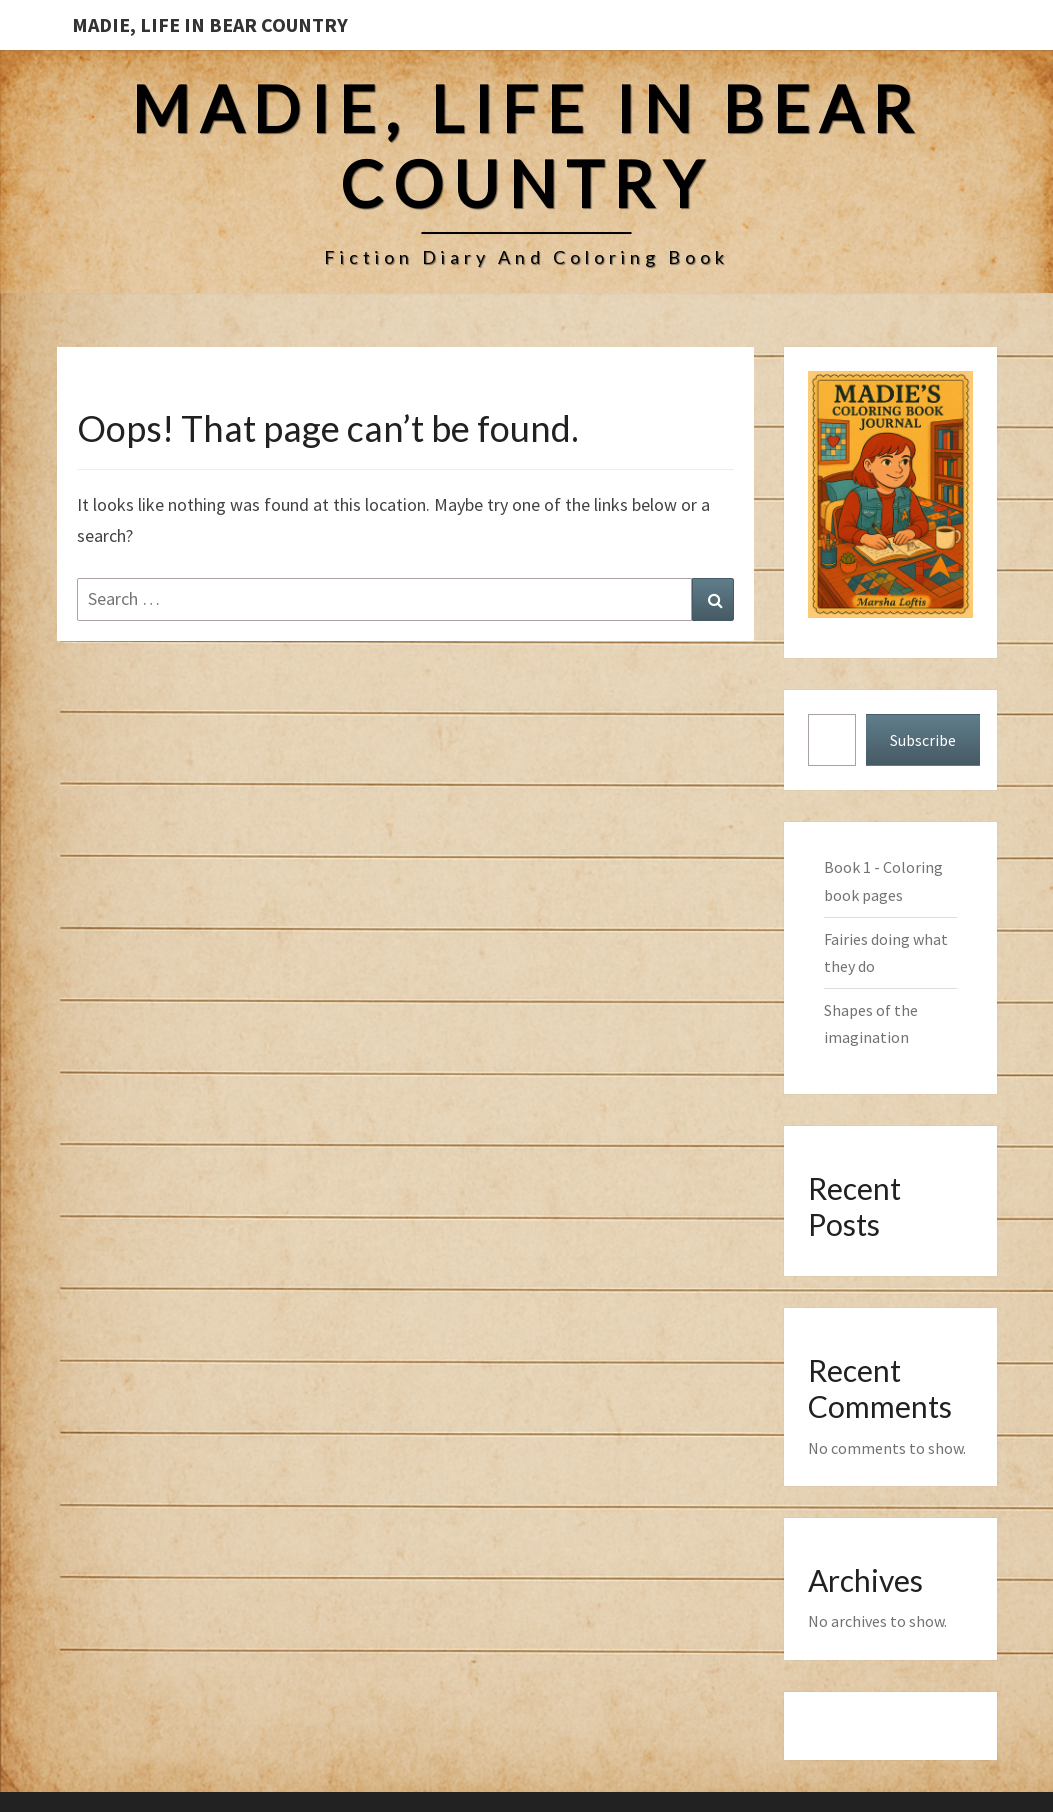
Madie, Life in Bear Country (210, 24)
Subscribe (923, 740)
